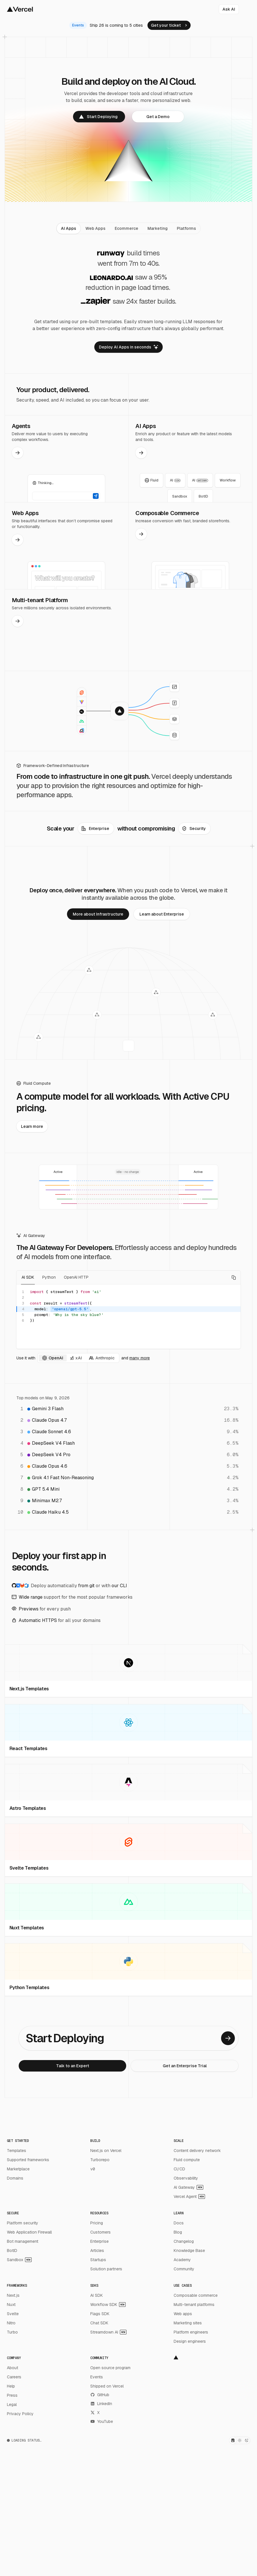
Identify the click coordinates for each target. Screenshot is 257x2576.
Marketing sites (188, 2322)
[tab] (68, 228)
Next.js (13, 2295)
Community (184, 2268)
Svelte (13, 2313)
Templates (16, 2150)
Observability (186, 2178)
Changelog (184, 2241)
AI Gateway (188, 2187)
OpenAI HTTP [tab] (76, 1277)
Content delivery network (197, 2150)
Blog (178, 2232)
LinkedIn (101, 2403)
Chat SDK (99, 2322)
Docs (179, 2223)
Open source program (110, 2367)
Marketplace (18, 2169)
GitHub (99, 2394)
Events (96, 2377)
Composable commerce (196, 2295)
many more (139, 1358)
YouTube (101, 2421)
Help (11, 2386)
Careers (14, 2377)
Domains (15, 2178)
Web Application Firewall (29, 2232)
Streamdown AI (108, 2332)
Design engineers (190, 2341)
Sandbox (19, 2259)
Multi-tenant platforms (194, 2304)
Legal (12, 2404)
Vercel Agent (189, 2196)
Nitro (11, 2322)
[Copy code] (233, 1277)
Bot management (22, 2241)
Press (12, 2395)
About (12, 2367)
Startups (98, 2259)
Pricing (96, 2223)
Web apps (183, 2313)
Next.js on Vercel (105, 2150)
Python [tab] (49, 1277)
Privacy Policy (20, 2413)
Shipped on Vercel (107, 2386)
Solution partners (106, 2268)
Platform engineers (191, 2332)
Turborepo (100, 2159)
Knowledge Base (189, 2250)
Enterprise (99, 2241)
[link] (169, 25)
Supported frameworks (28, 2159)
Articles (97, 2250)
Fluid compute (187, 2159)
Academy (182, 2259)
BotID (12, 2250)
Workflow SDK (108, 2304)
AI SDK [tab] (28, 1277)
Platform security (22, 2223)
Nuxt (11, 2304)
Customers (100, 2232)
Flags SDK (100, 2313)
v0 (92, 2169)
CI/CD (179, 2169)
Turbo (12, 2332)
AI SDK (96, 2295)
